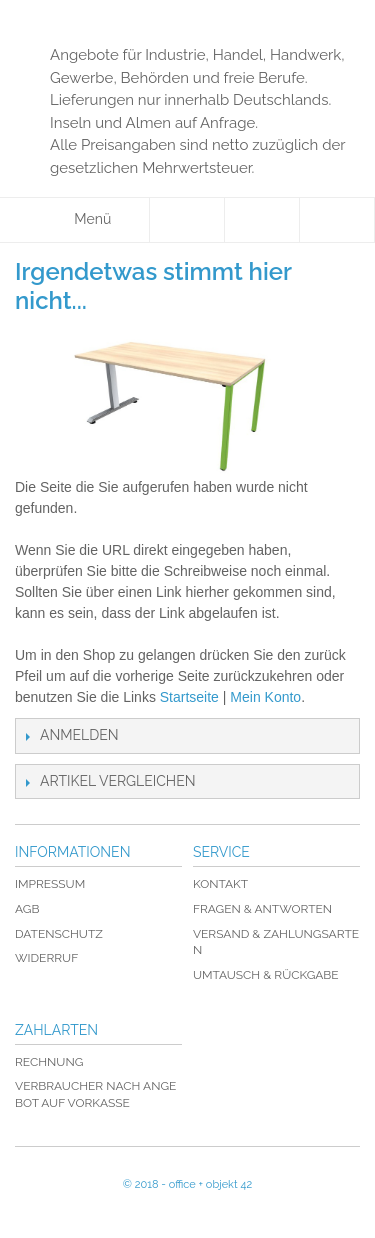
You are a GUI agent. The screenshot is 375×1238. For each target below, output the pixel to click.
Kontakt (220, 884)
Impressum (50, 884)
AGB (27, 909)
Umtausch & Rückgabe (266, 975)
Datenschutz (59, 934)
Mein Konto (265, 697)
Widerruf (46, 958)
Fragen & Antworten (262, 909)
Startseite (189, 697)
